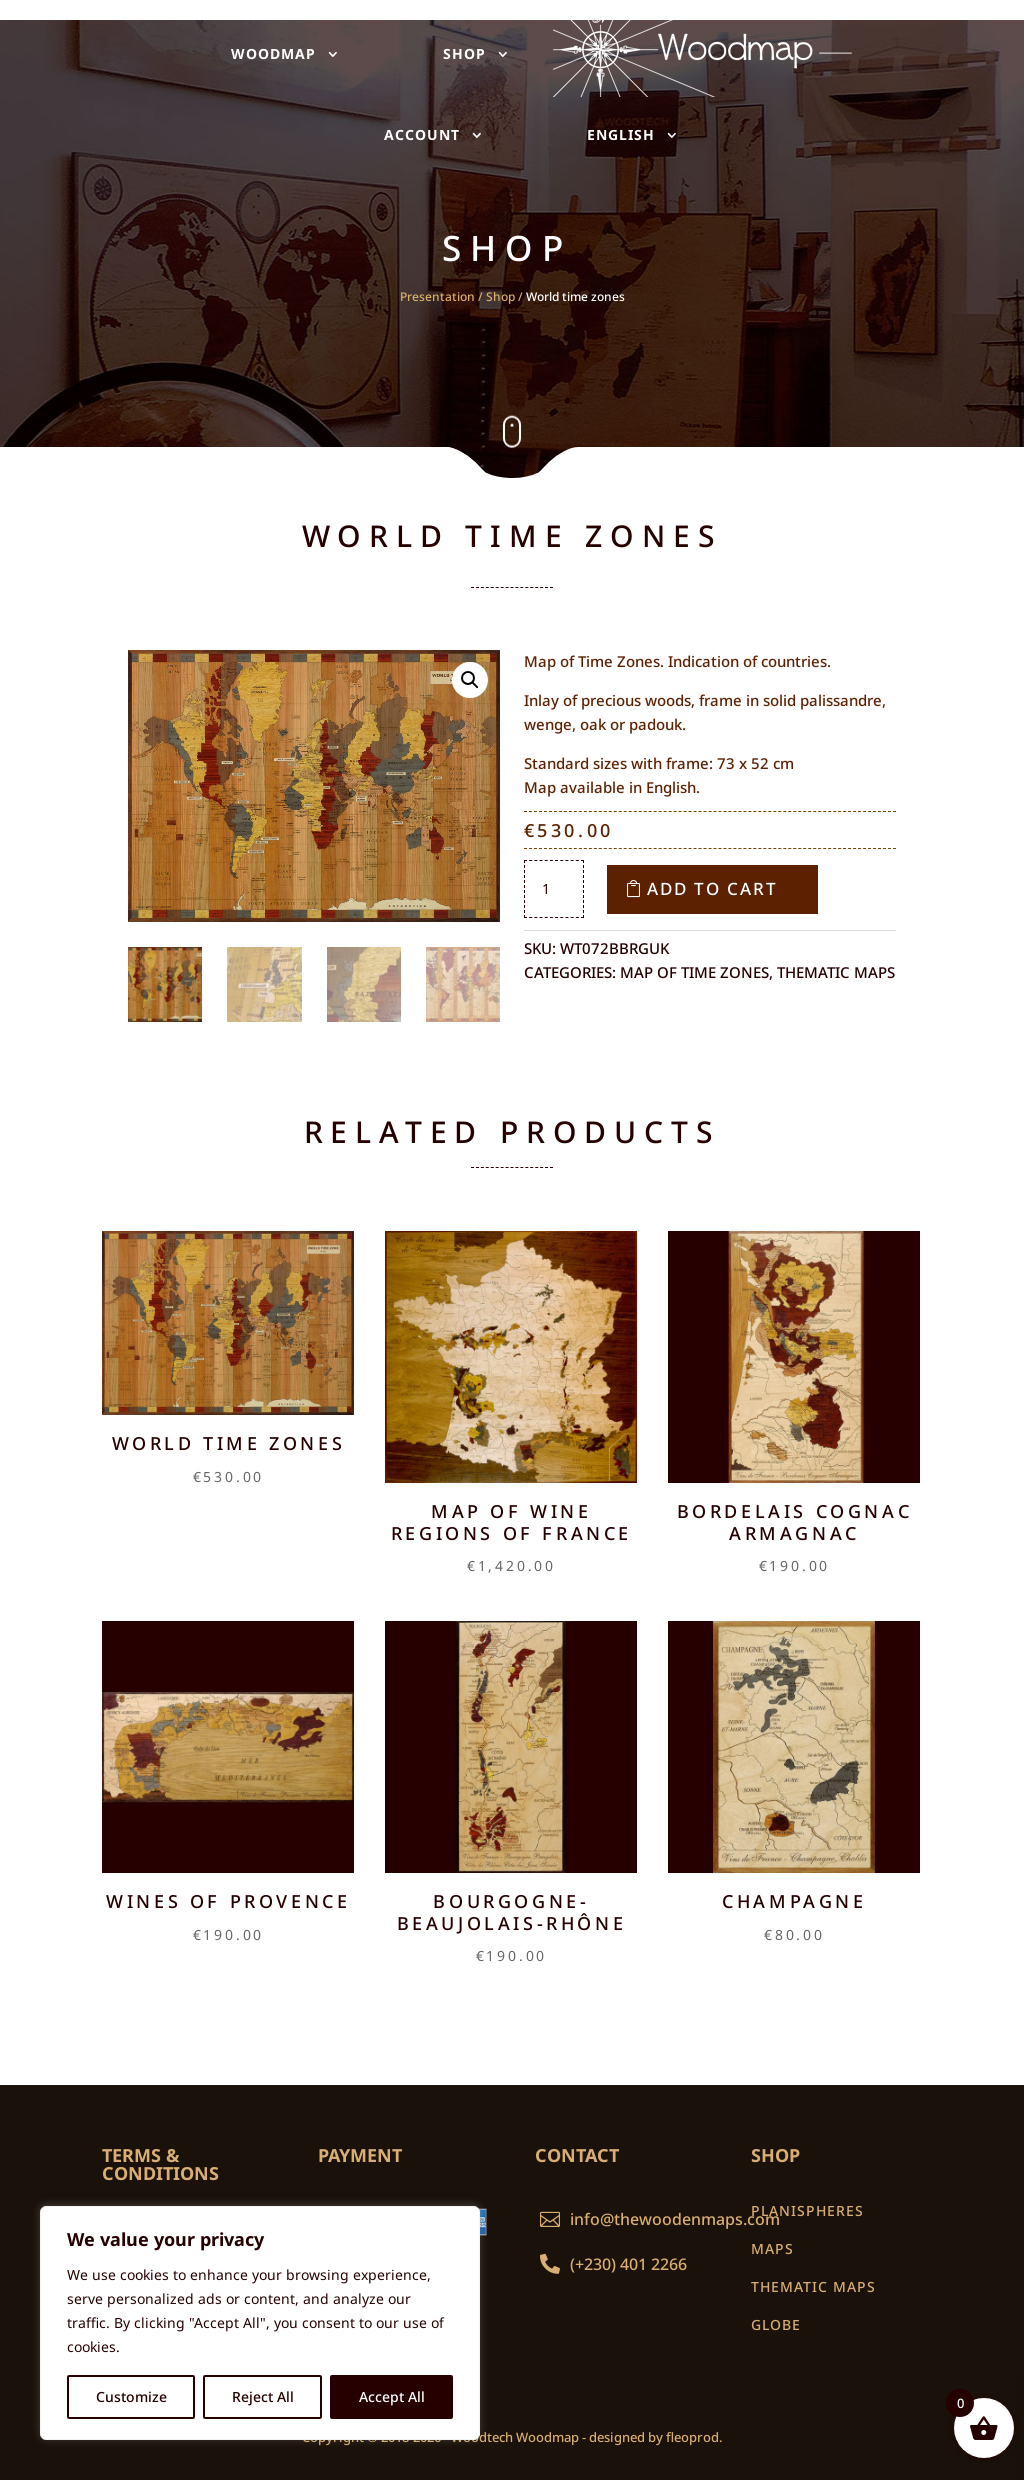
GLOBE (776, 2324)
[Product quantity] (554, 889)
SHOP (461, 53)
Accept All (392, 2396)
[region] (260, 2323)
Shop (500, 296)
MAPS (772, 2248)
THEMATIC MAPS (813, 2286)
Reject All (263, 2396)
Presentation (437, 296)
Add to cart (712, 888)
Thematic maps (836, 972)
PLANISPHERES (807, 2210)
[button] (470, 680)
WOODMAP (274, 53)
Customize (131, 2396)
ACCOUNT (423, 134)
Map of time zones (694, 972)
